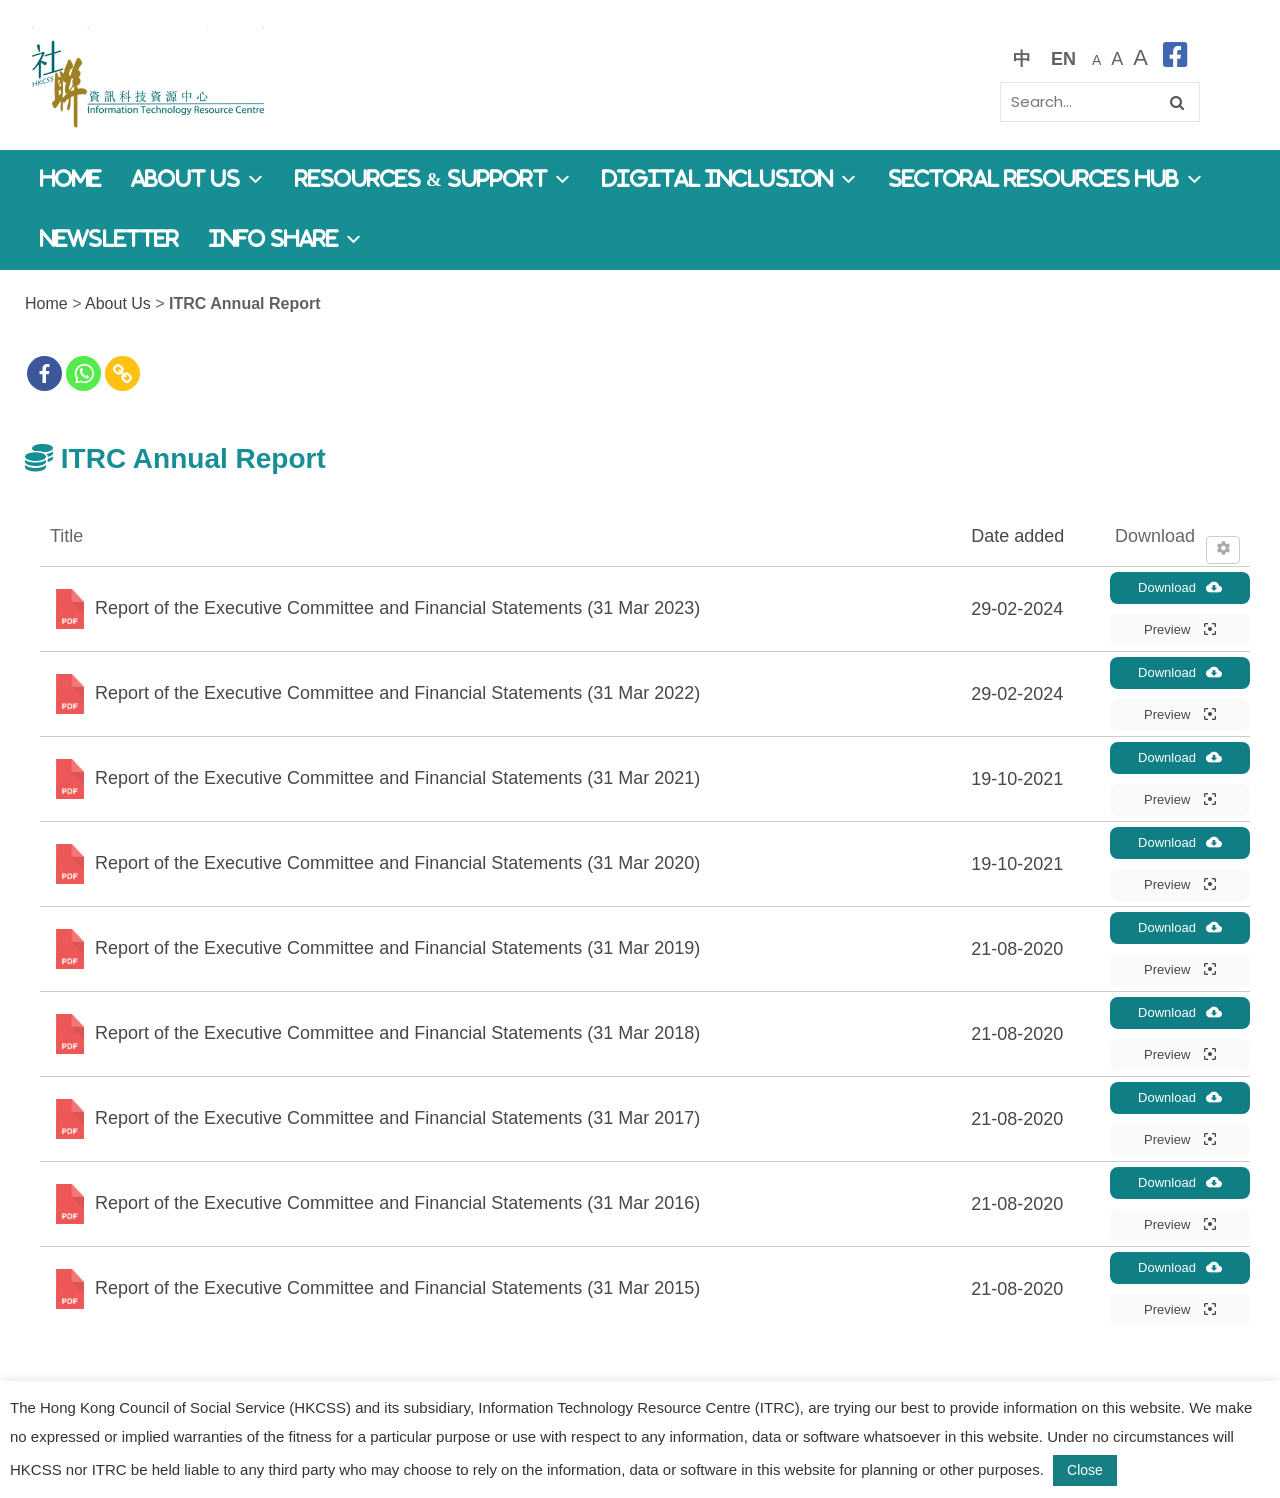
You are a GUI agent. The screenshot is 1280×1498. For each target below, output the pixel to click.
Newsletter (109, 239)
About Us (198, 179)
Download (1180, 587)
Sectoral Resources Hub (1046, 179)
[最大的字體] (1140, 58)
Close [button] (1085, 1470)
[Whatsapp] (83, 373)
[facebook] (1175, 58)
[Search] (1100, 102)
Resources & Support (433, 179)
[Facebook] (44, 373)
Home (70, 179)
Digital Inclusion (730, 179)
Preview (1180, 629)
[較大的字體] (1117, 58)
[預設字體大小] (1096, 58)
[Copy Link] (122, 373)
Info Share (286, 239)
